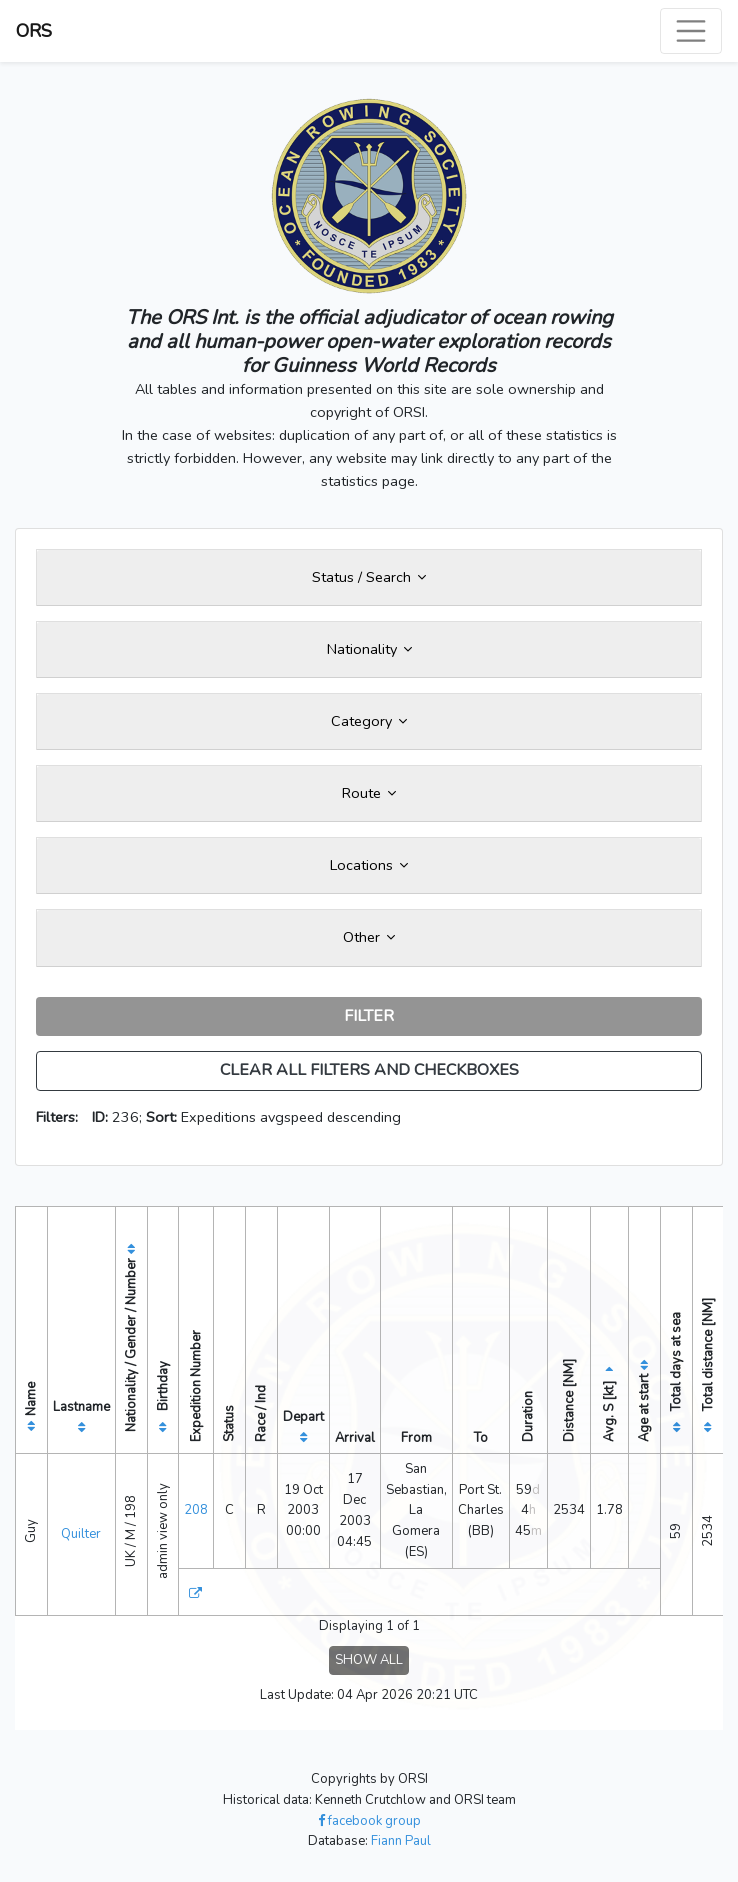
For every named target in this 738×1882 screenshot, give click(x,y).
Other (369, 937)
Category (369, 721)
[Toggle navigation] (691, 31)
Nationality (369, 649)
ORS (34, 31)
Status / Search (369, 577)
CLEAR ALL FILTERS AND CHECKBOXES (369, 1070)
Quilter (81, 1534)
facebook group (369, 1821)
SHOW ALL (369, 1660)
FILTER (369, 1016)
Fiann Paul (401, 1841)
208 (196, 1510)
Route (369, 793)
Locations (369, 865)
